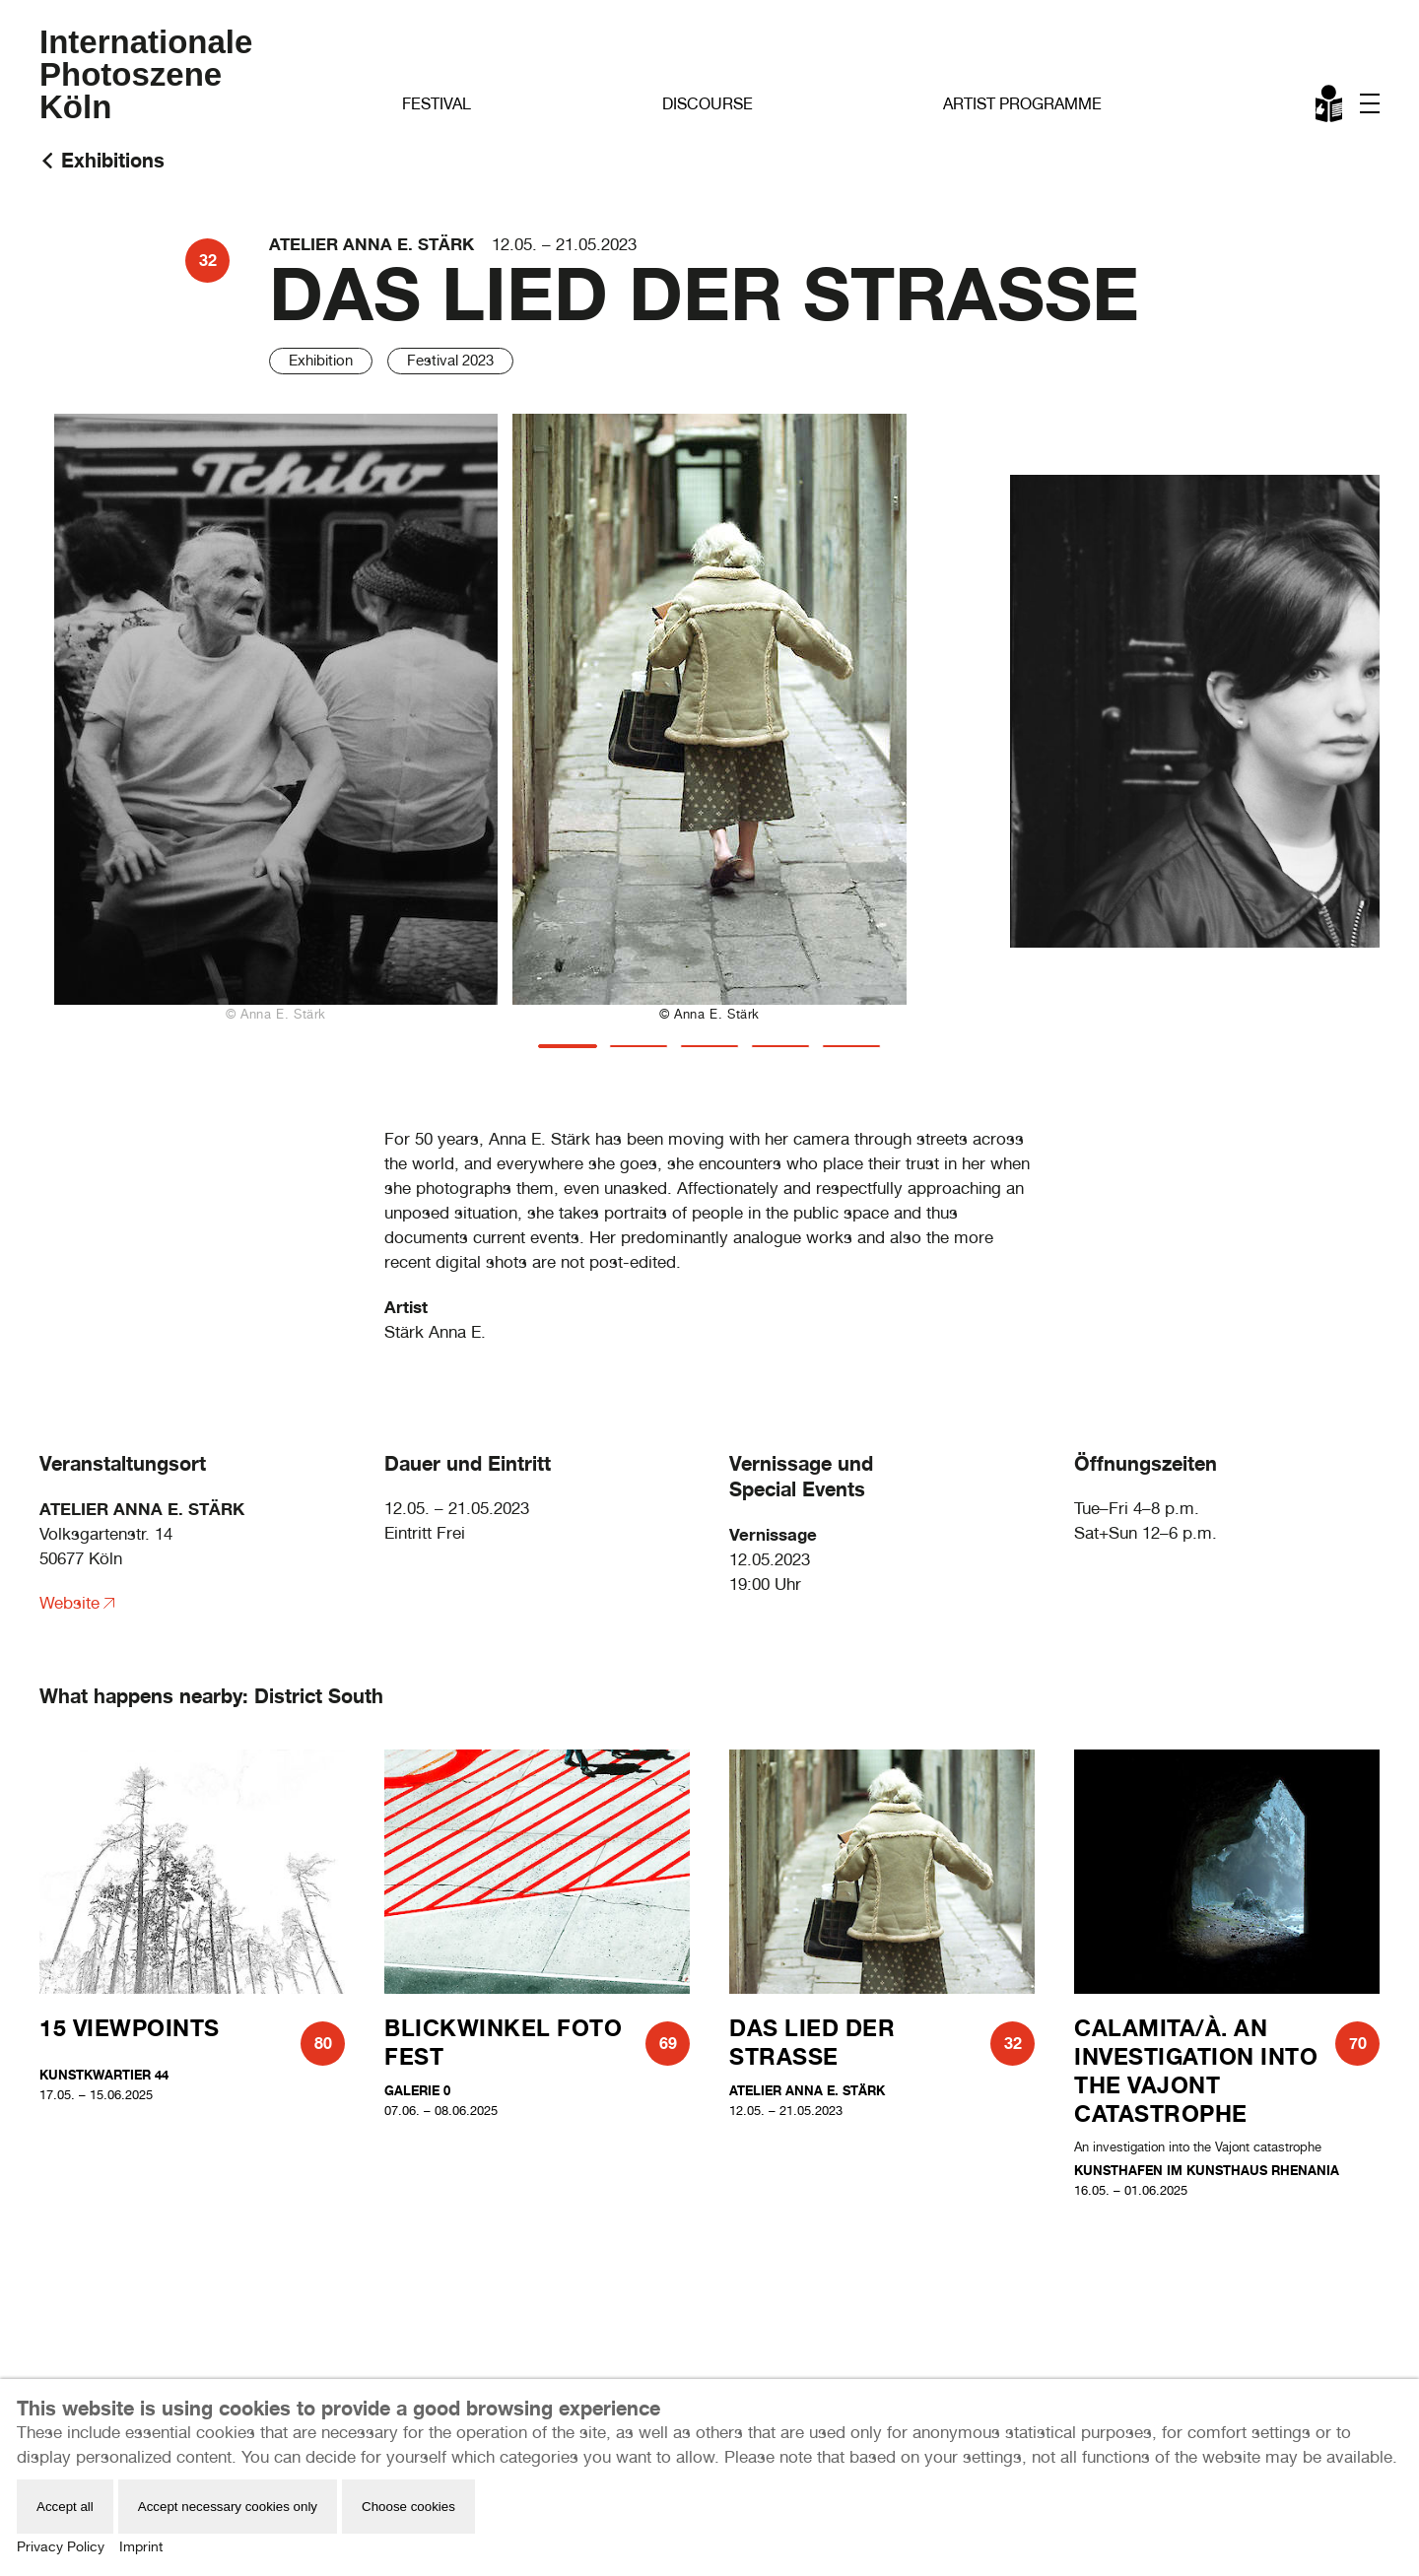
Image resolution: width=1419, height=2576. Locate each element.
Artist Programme (1022, 104)
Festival (436, 104)
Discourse (707, 104)
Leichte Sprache (1330, 107)
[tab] (567, 1046)
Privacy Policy (60, 2546)
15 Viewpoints (129, 2028)
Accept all (65, 2506)
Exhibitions (113, 160)
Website (69, 1603)
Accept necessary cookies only (227, 2506)
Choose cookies (408, 2506)
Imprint (141, 2546)
